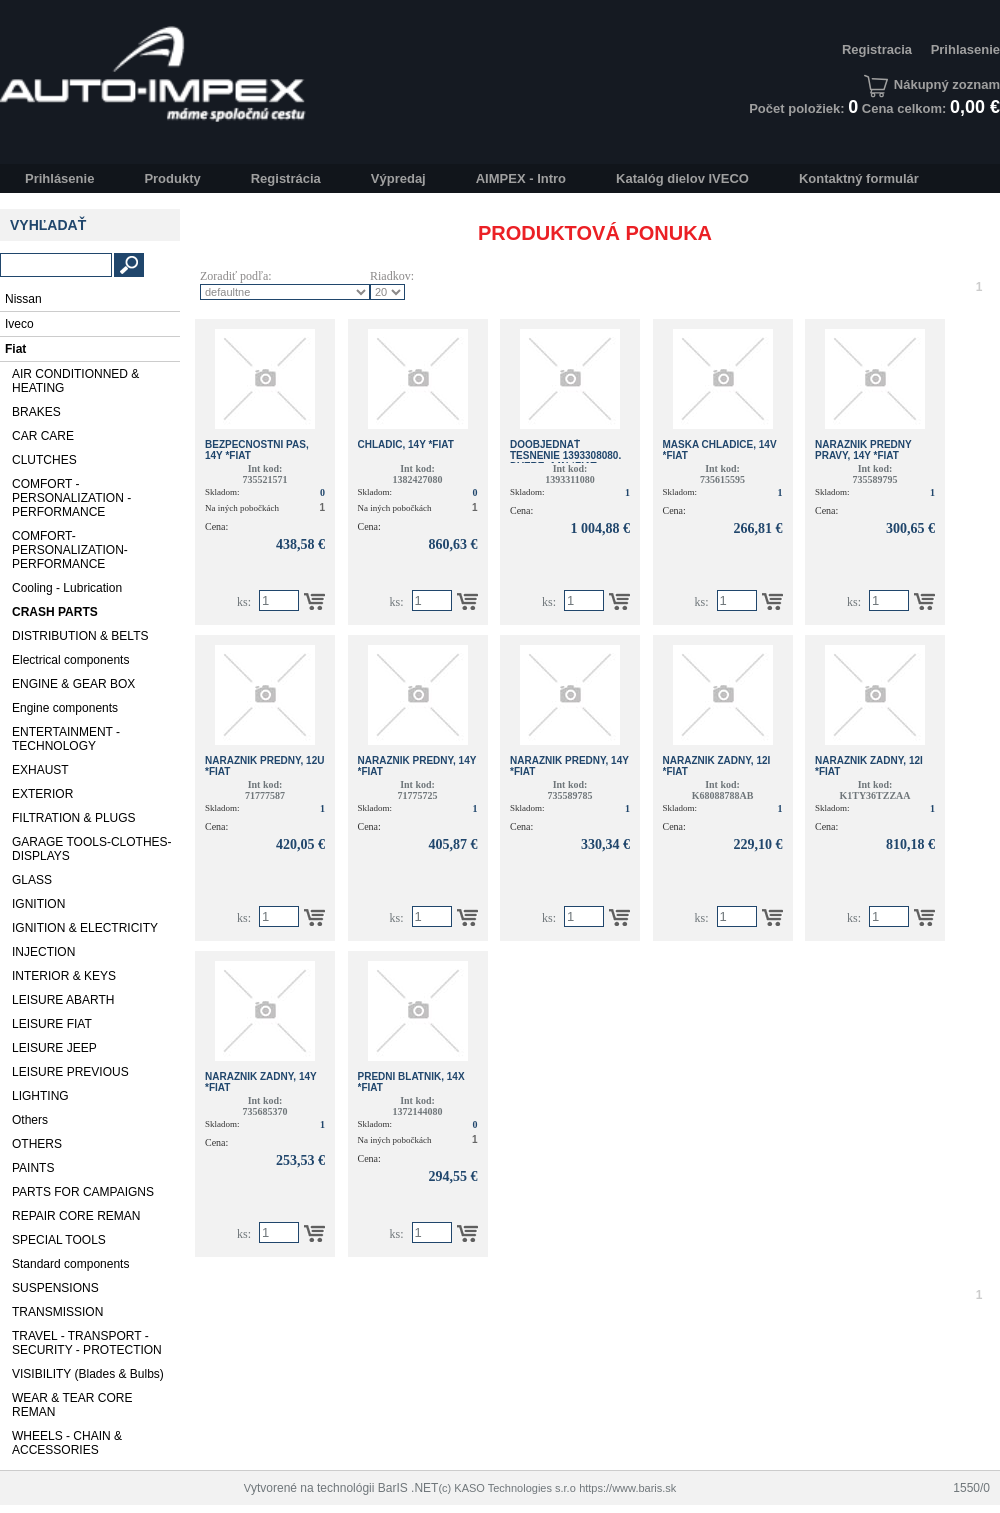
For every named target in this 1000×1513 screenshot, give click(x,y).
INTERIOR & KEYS (64, 976)
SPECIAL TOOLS (59, 1240)
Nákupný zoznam (932, 84)
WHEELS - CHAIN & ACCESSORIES (67, 1443)
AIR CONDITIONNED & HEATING (75, 381)
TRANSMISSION (57, 1312)
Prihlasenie (965, 49)
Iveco (19, 324)
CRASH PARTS (55, 612)
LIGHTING (40, 1096)
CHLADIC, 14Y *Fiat (406, 444)
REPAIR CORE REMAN (76, 1216)
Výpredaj (398, 178)
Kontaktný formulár (859, 178)
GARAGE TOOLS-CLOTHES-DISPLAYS (92, 849)
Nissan (23, 299)
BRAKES (36, 412)
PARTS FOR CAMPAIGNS (83, 1192)
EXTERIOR (42, 794)
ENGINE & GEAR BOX (73, 684)
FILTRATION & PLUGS (74, 818)
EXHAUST (40, 770)
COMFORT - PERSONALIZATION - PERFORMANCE (71, 498)
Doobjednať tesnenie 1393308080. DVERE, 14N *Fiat (565, 455)
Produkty (172, 178)
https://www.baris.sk (627, 1488)
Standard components (70, 1264)
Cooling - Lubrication (67, 588)
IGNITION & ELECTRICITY (85, 928)
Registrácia (286, 178)
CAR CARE (43, 436)
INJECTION (43, 952)
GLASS (32, 880)
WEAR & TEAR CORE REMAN (72, 1405)
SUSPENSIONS (55, 1288)
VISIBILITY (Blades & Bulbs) (88, 1374)
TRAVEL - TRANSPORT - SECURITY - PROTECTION (87, 1343)
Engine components (65, 708)
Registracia (877, 49)
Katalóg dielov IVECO (682, 178)
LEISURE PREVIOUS (70, 1072)
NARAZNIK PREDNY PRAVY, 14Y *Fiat (863, 450)
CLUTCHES (44, 460)
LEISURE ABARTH (63, 1000)
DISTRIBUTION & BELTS (80, 636)
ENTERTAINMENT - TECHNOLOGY (66, 739)
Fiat (15, 349)
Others (30, 1120)
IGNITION (38, 904)
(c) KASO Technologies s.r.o (506, 1488)
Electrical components (70, 660)
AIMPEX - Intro (521, 178)
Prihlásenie (59, 178)
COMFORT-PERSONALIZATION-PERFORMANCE (70, 550)
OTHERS (37, 1144)
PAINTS (33, 1168)
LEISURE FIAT (52, 1024)
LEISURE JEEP (54, 1048)
